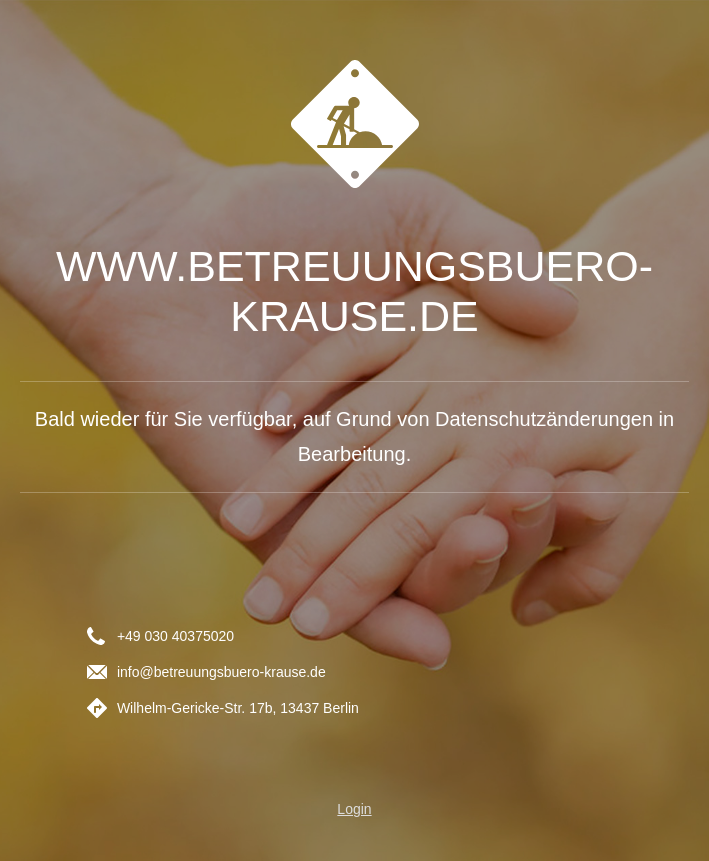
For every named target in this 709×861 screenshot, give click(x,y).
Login (354, 809)
